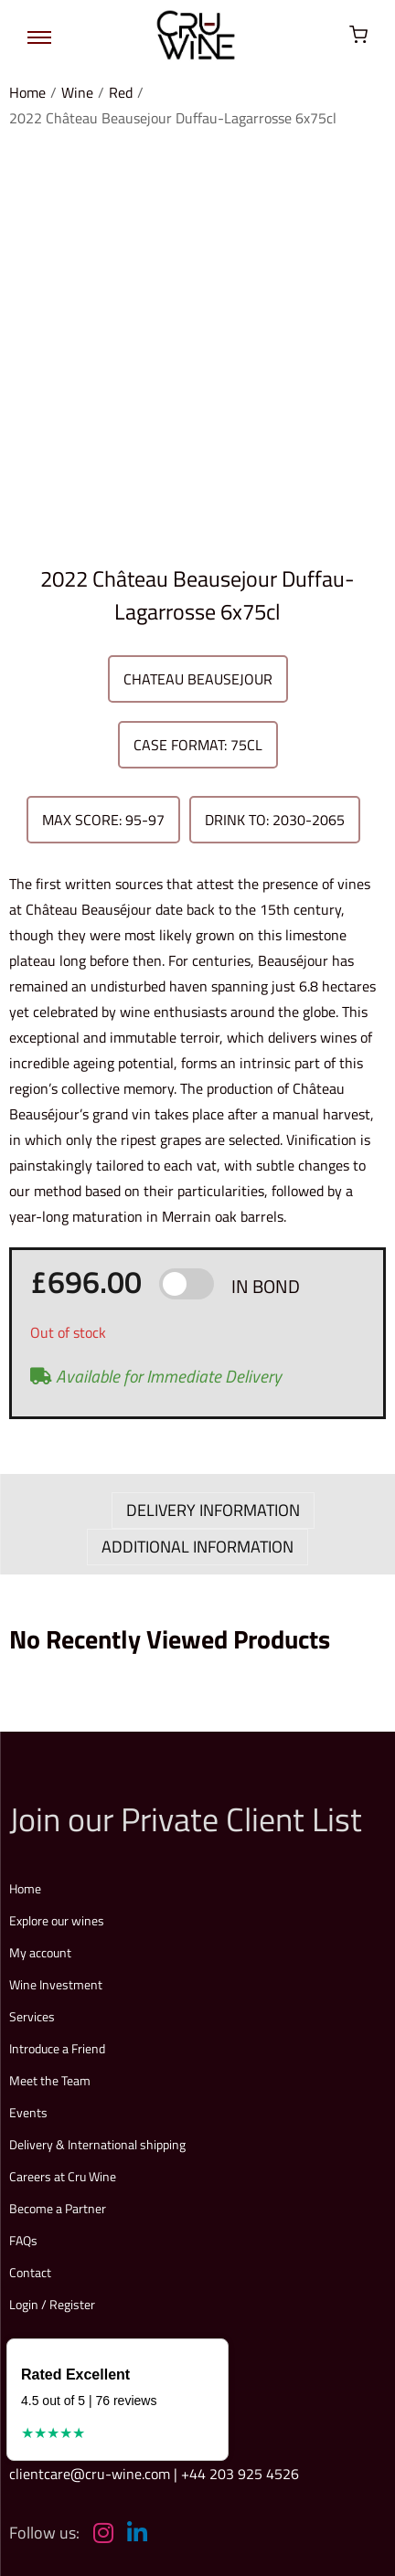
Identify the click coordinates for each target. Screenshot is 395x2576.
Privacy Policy (239, 2417)
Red (121, 92)
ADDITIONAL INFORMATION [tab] (197, 1221)
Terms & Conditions (142, 2417)
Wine (77, 92)
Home (27, 92)
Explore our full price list (113, 2276)
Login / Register (52, 1978)
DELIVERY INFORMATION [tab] (213, 1184)
